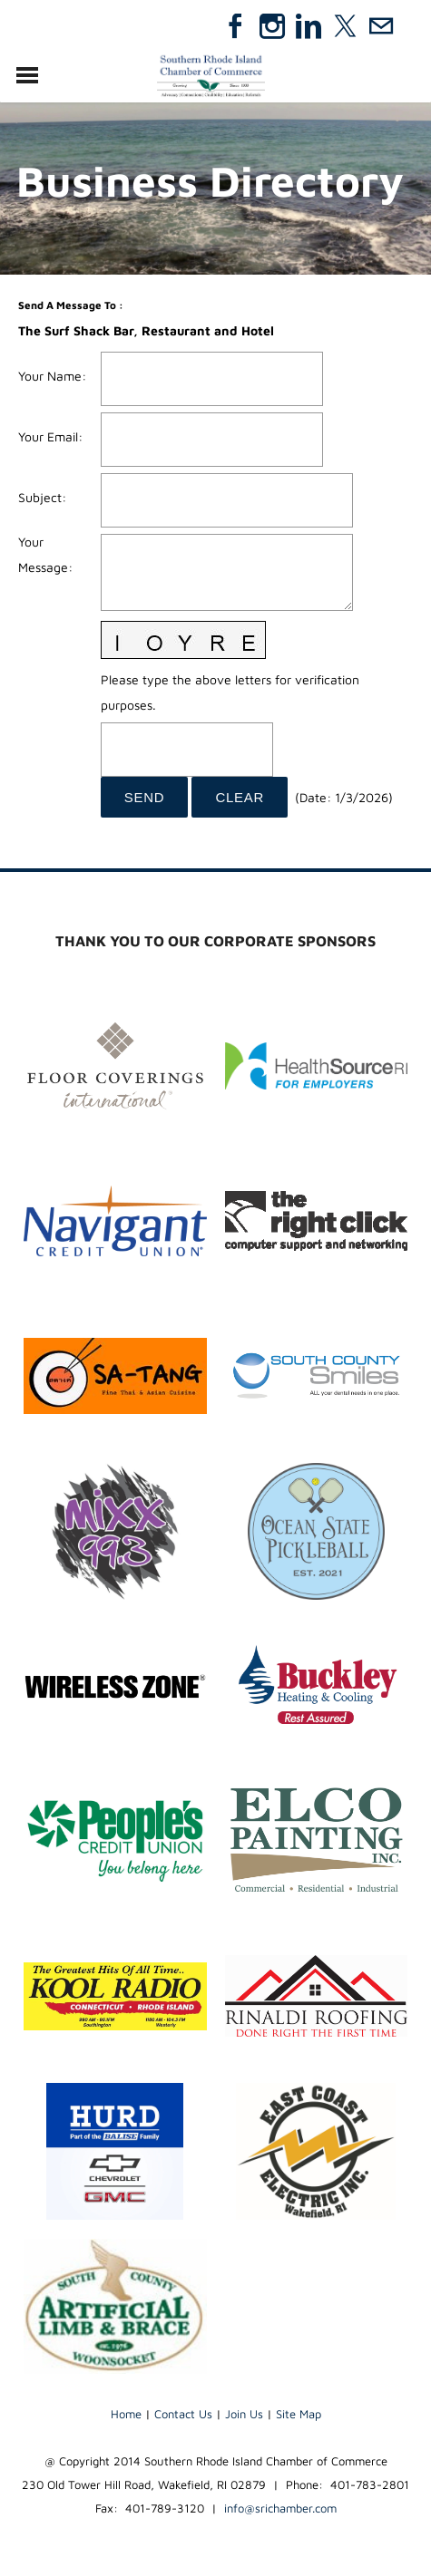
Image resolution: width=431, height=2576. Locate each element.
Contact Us (183, 2414)
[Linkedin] (308, 26)
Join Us (244, 2414)
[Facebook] (236, 26)
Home (126, 2414)
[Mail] (381, 26)
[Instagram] (272, 26)
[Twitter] (345, 26)
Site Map (298, 2414)
